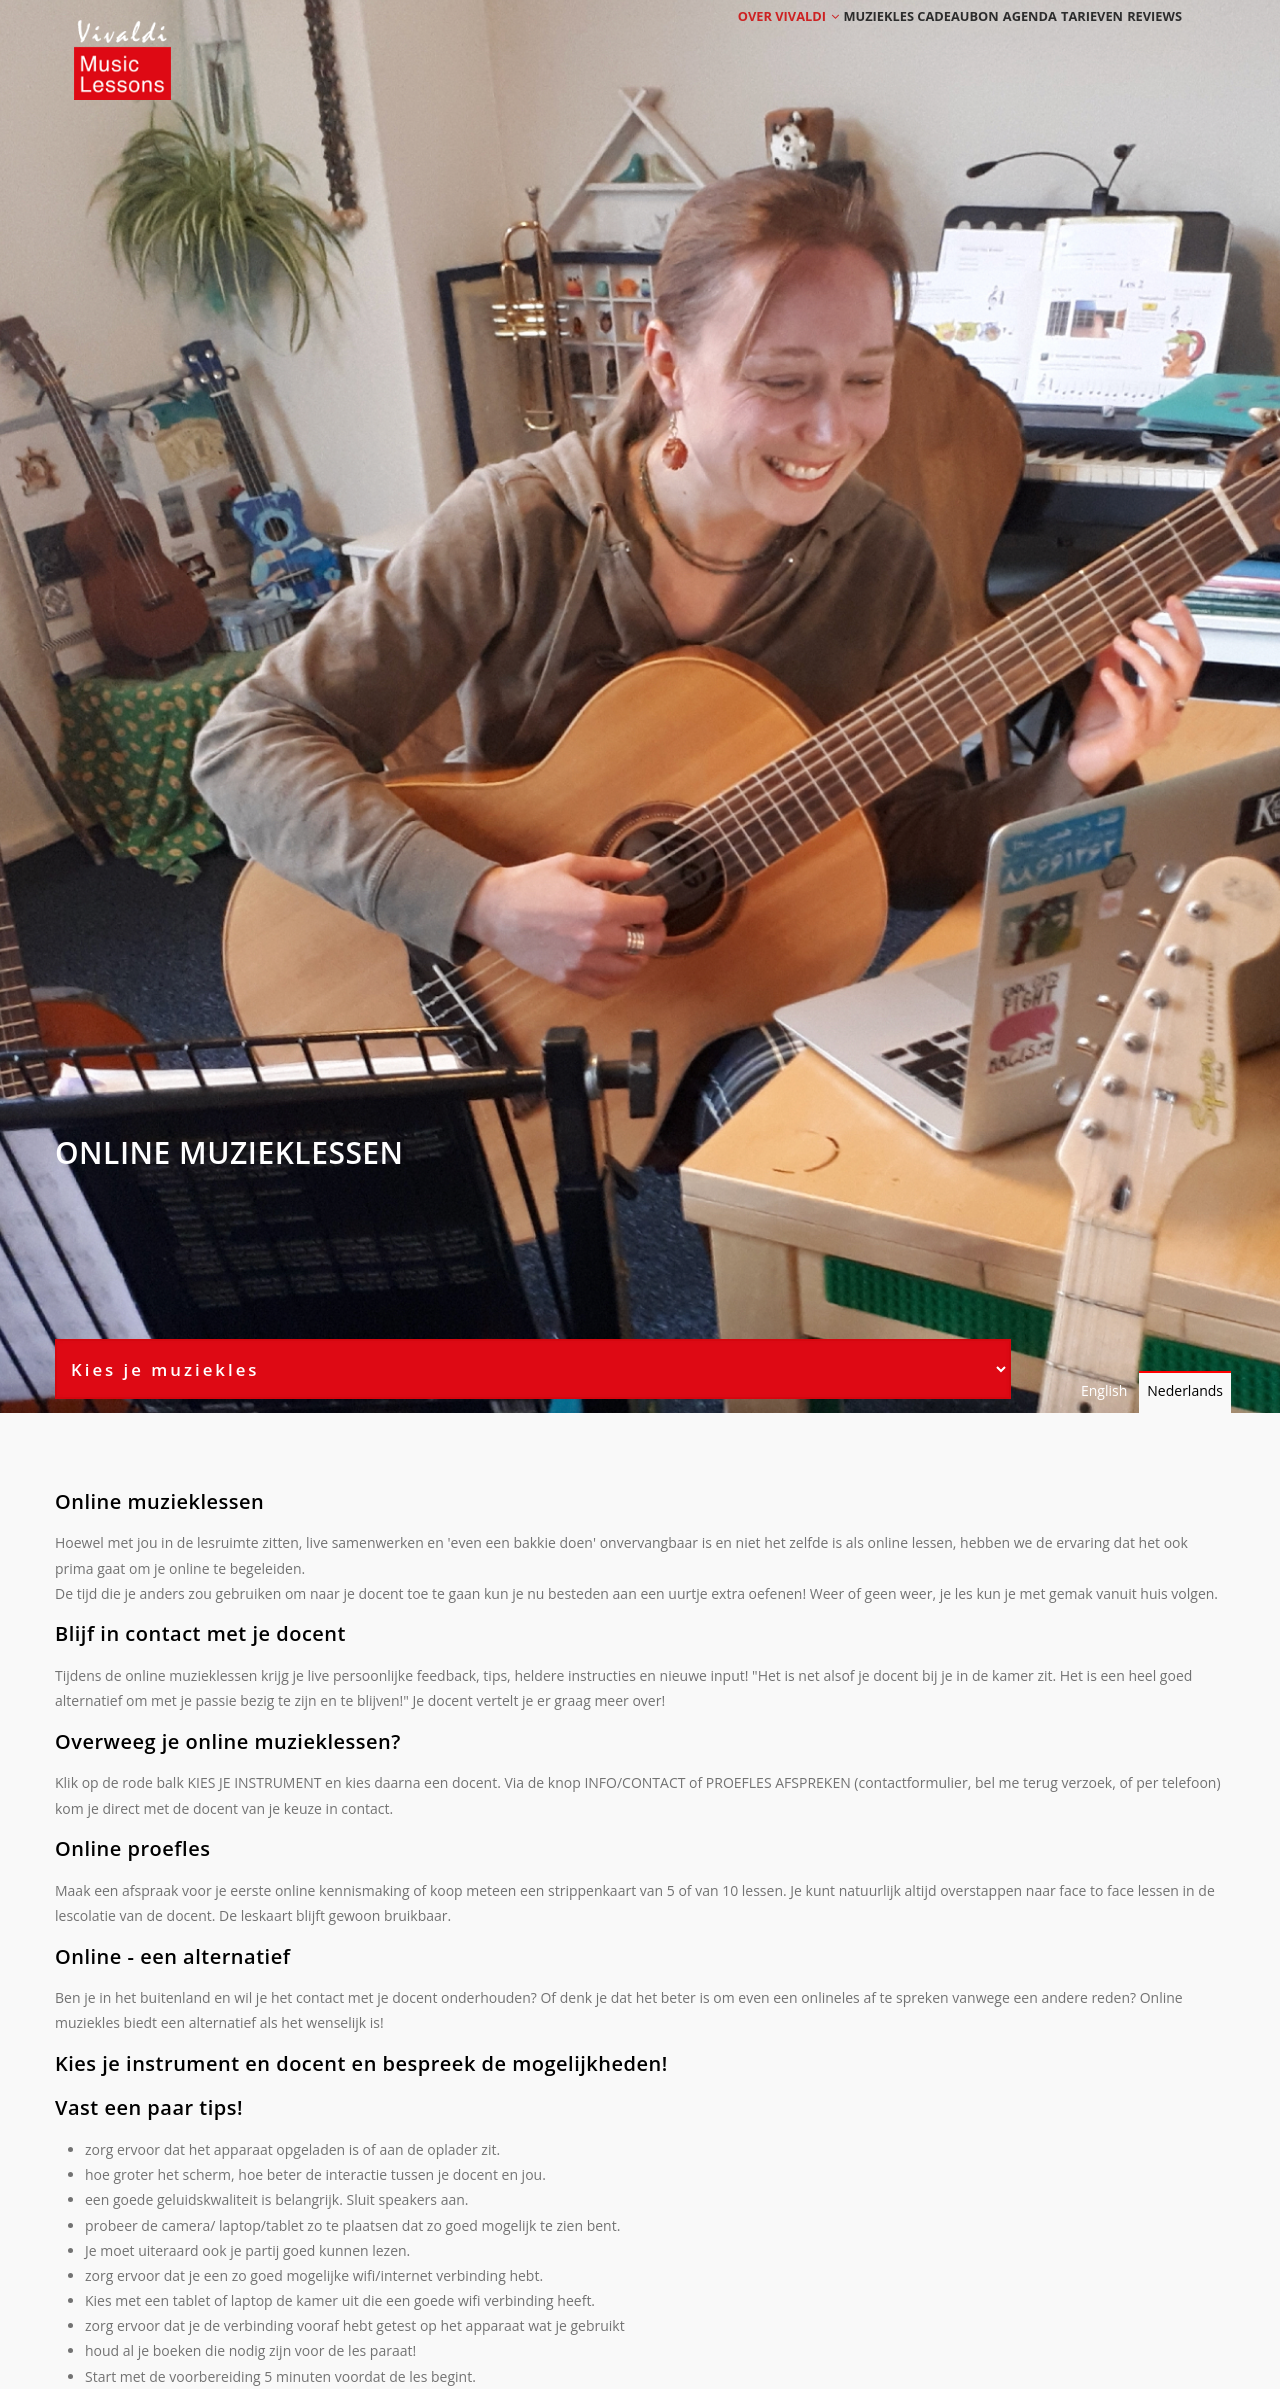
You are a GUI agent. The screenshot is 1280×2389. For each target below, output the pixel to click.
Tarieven (1070, 42)
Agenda (992, 42)
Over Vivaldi (731, 42)
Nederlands (1185, 1390)
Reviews (1147, 42)
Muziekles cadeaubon (873, 42)
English (1104, 1390)
